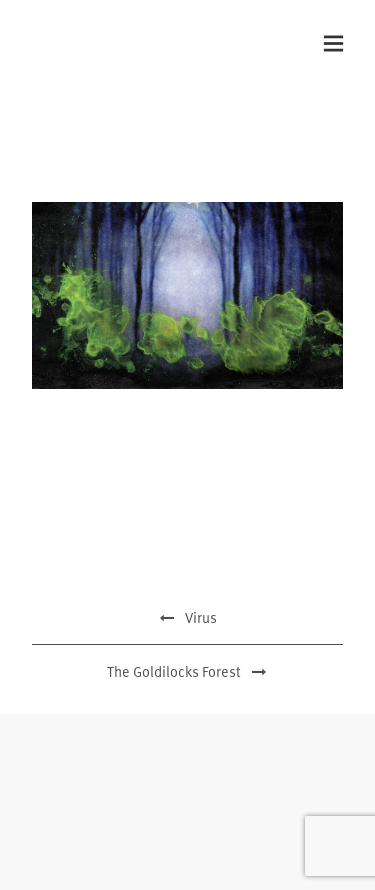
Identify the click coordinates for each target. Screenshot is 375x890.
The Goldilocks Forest (188, 671)
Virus (188, 617)
